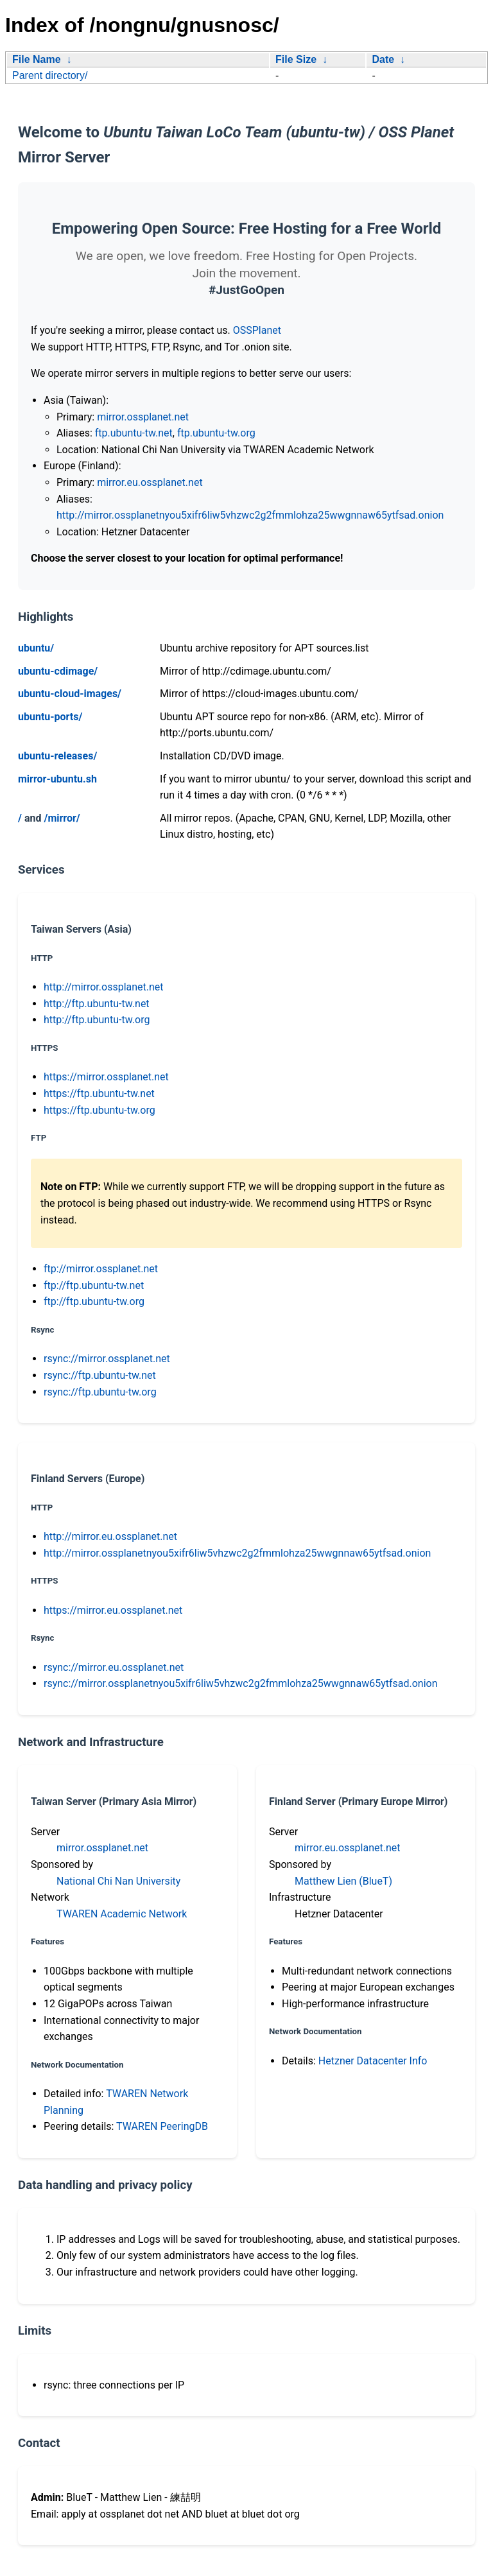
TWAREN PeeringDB (162, 2126)
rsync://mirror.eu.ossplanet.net (114, 1667)
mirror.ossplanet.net (143, 417)
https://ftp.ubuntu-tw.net (99, 1093)
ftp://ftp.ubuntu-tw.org (94, 1301)
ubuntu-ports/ (50, 717)
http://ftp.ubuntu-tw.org (97, 1020)
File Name (36, 59)
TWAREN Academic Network (121, 1914)
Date (383, 59)
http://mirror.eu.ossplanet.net (110, 1536)
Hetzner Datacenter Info (373, 2061)
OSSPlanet (257, 330)
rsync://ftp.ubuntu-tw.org (100, 1392)
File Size (295, 59)
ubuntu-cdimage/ (58, 671)
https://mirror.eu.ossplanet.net (113, 1610)
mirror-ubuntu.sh (57, 779)
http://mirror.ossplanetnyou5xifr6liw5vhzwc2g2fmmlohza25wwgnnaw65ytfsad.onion (250, 515)
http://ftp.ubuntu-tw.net (97, 1004)
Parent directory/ (49, 75)
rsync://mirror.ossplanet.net (107, 1359)
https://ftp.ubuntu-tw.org (99, 1110)
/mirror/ (62, 818)
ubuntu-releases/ (57, 756)
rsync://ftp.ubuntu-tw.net (100, 1375)
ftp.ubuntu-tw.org (216, 433)
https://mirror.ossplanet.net (106, 1077)
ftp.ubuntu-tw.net (134, 433)
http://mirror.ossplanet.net (104, 987)
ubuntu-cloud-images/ (69, 693)
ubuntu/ (36, 648)
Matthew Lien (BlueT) (343, 1881)
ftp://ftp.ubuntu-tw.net (94, 1285)
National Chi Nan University (118, 1881)
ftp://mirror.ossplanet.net (101, 1269)
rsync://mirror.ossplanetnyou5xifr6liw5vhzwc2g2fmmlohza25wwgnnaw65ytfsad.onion (241, 1683)
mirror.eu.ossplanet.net (149, 482)
